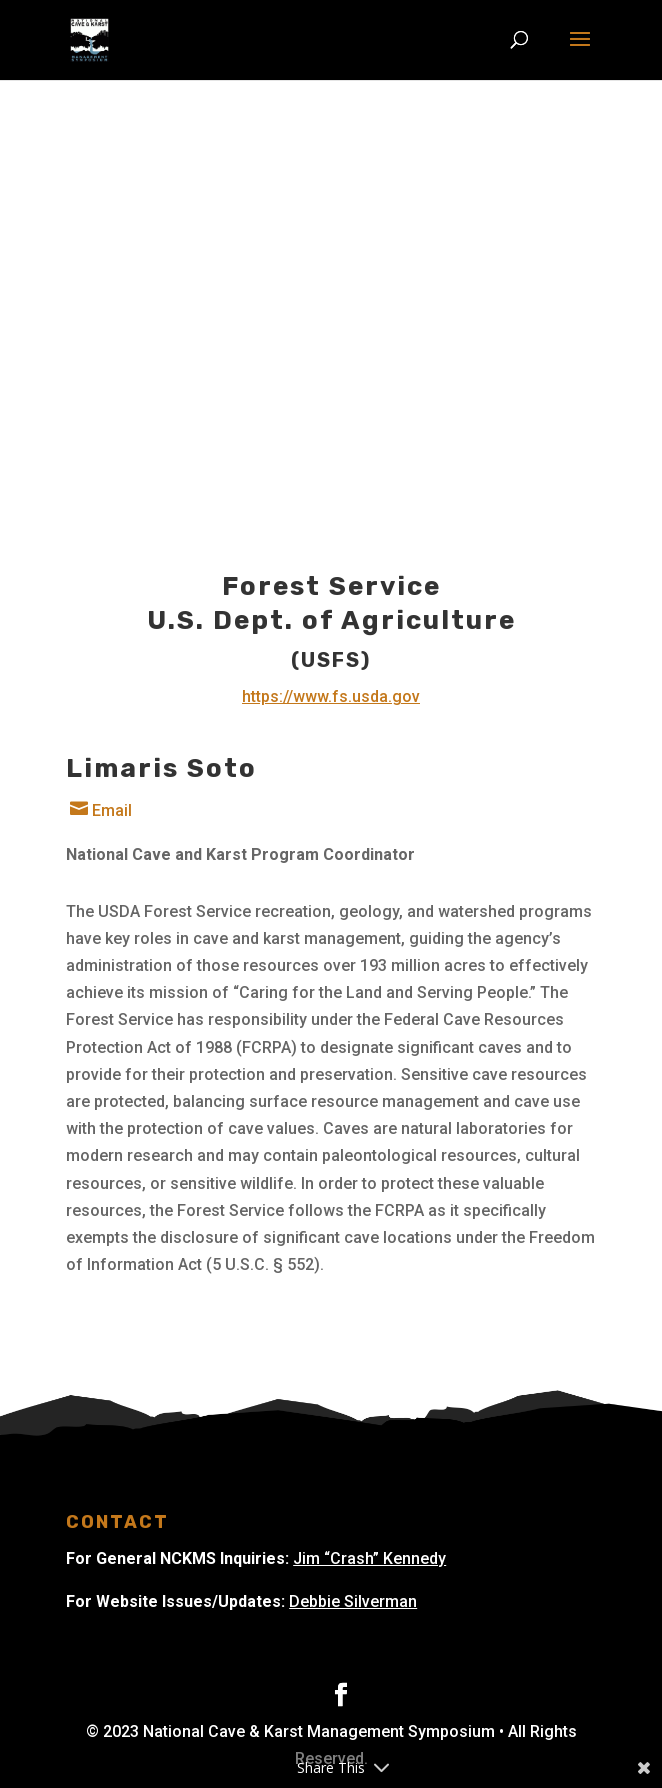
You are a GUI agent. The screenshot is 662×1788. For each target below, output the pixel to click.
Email (99, 810)
